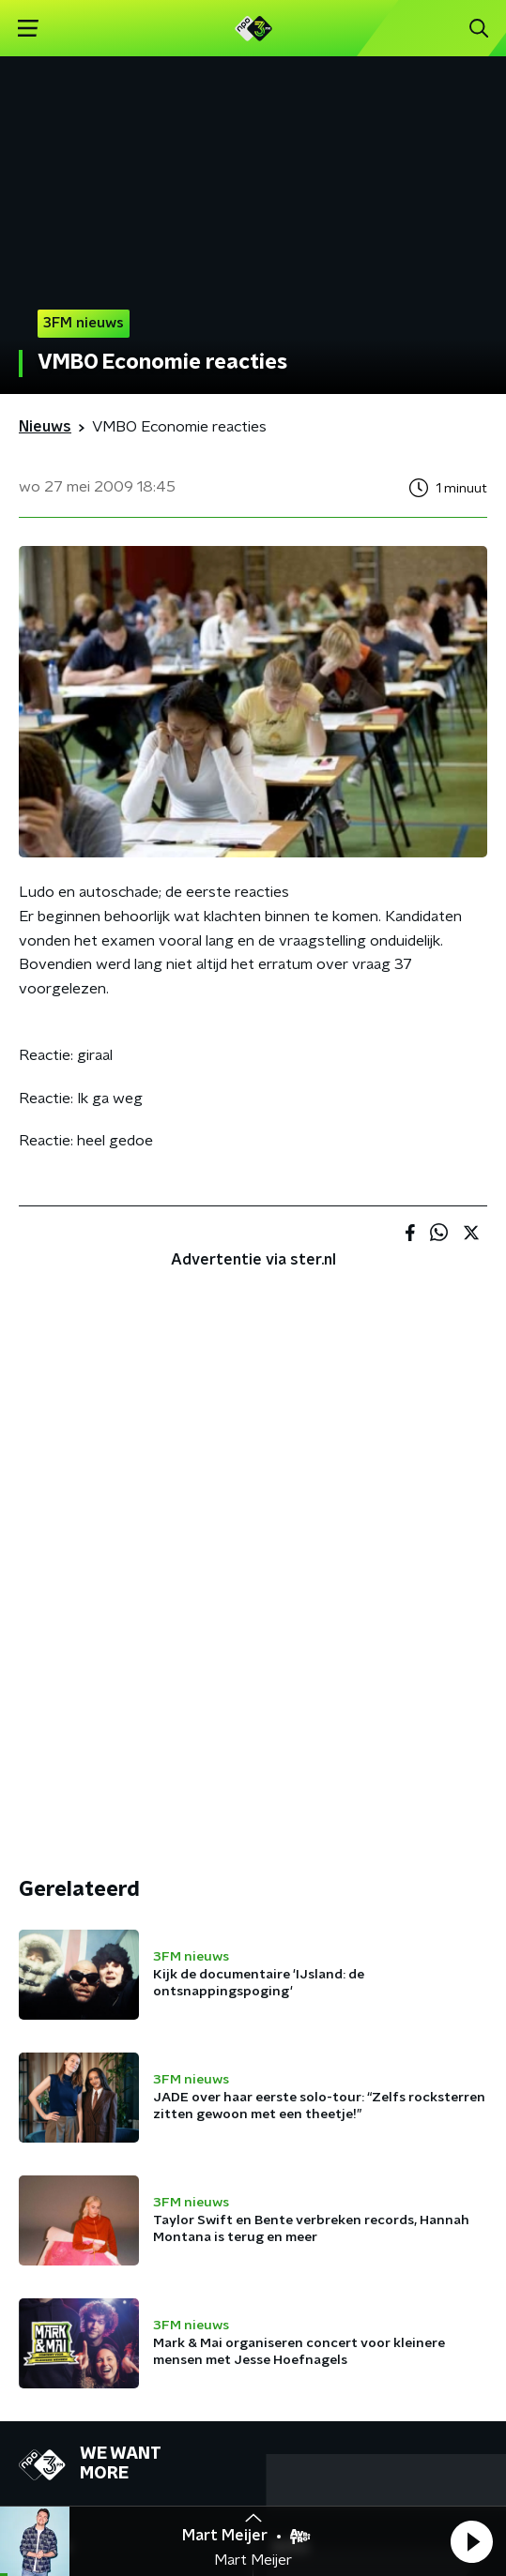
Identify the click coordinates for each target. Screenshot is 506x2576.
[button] (471, 2541)
